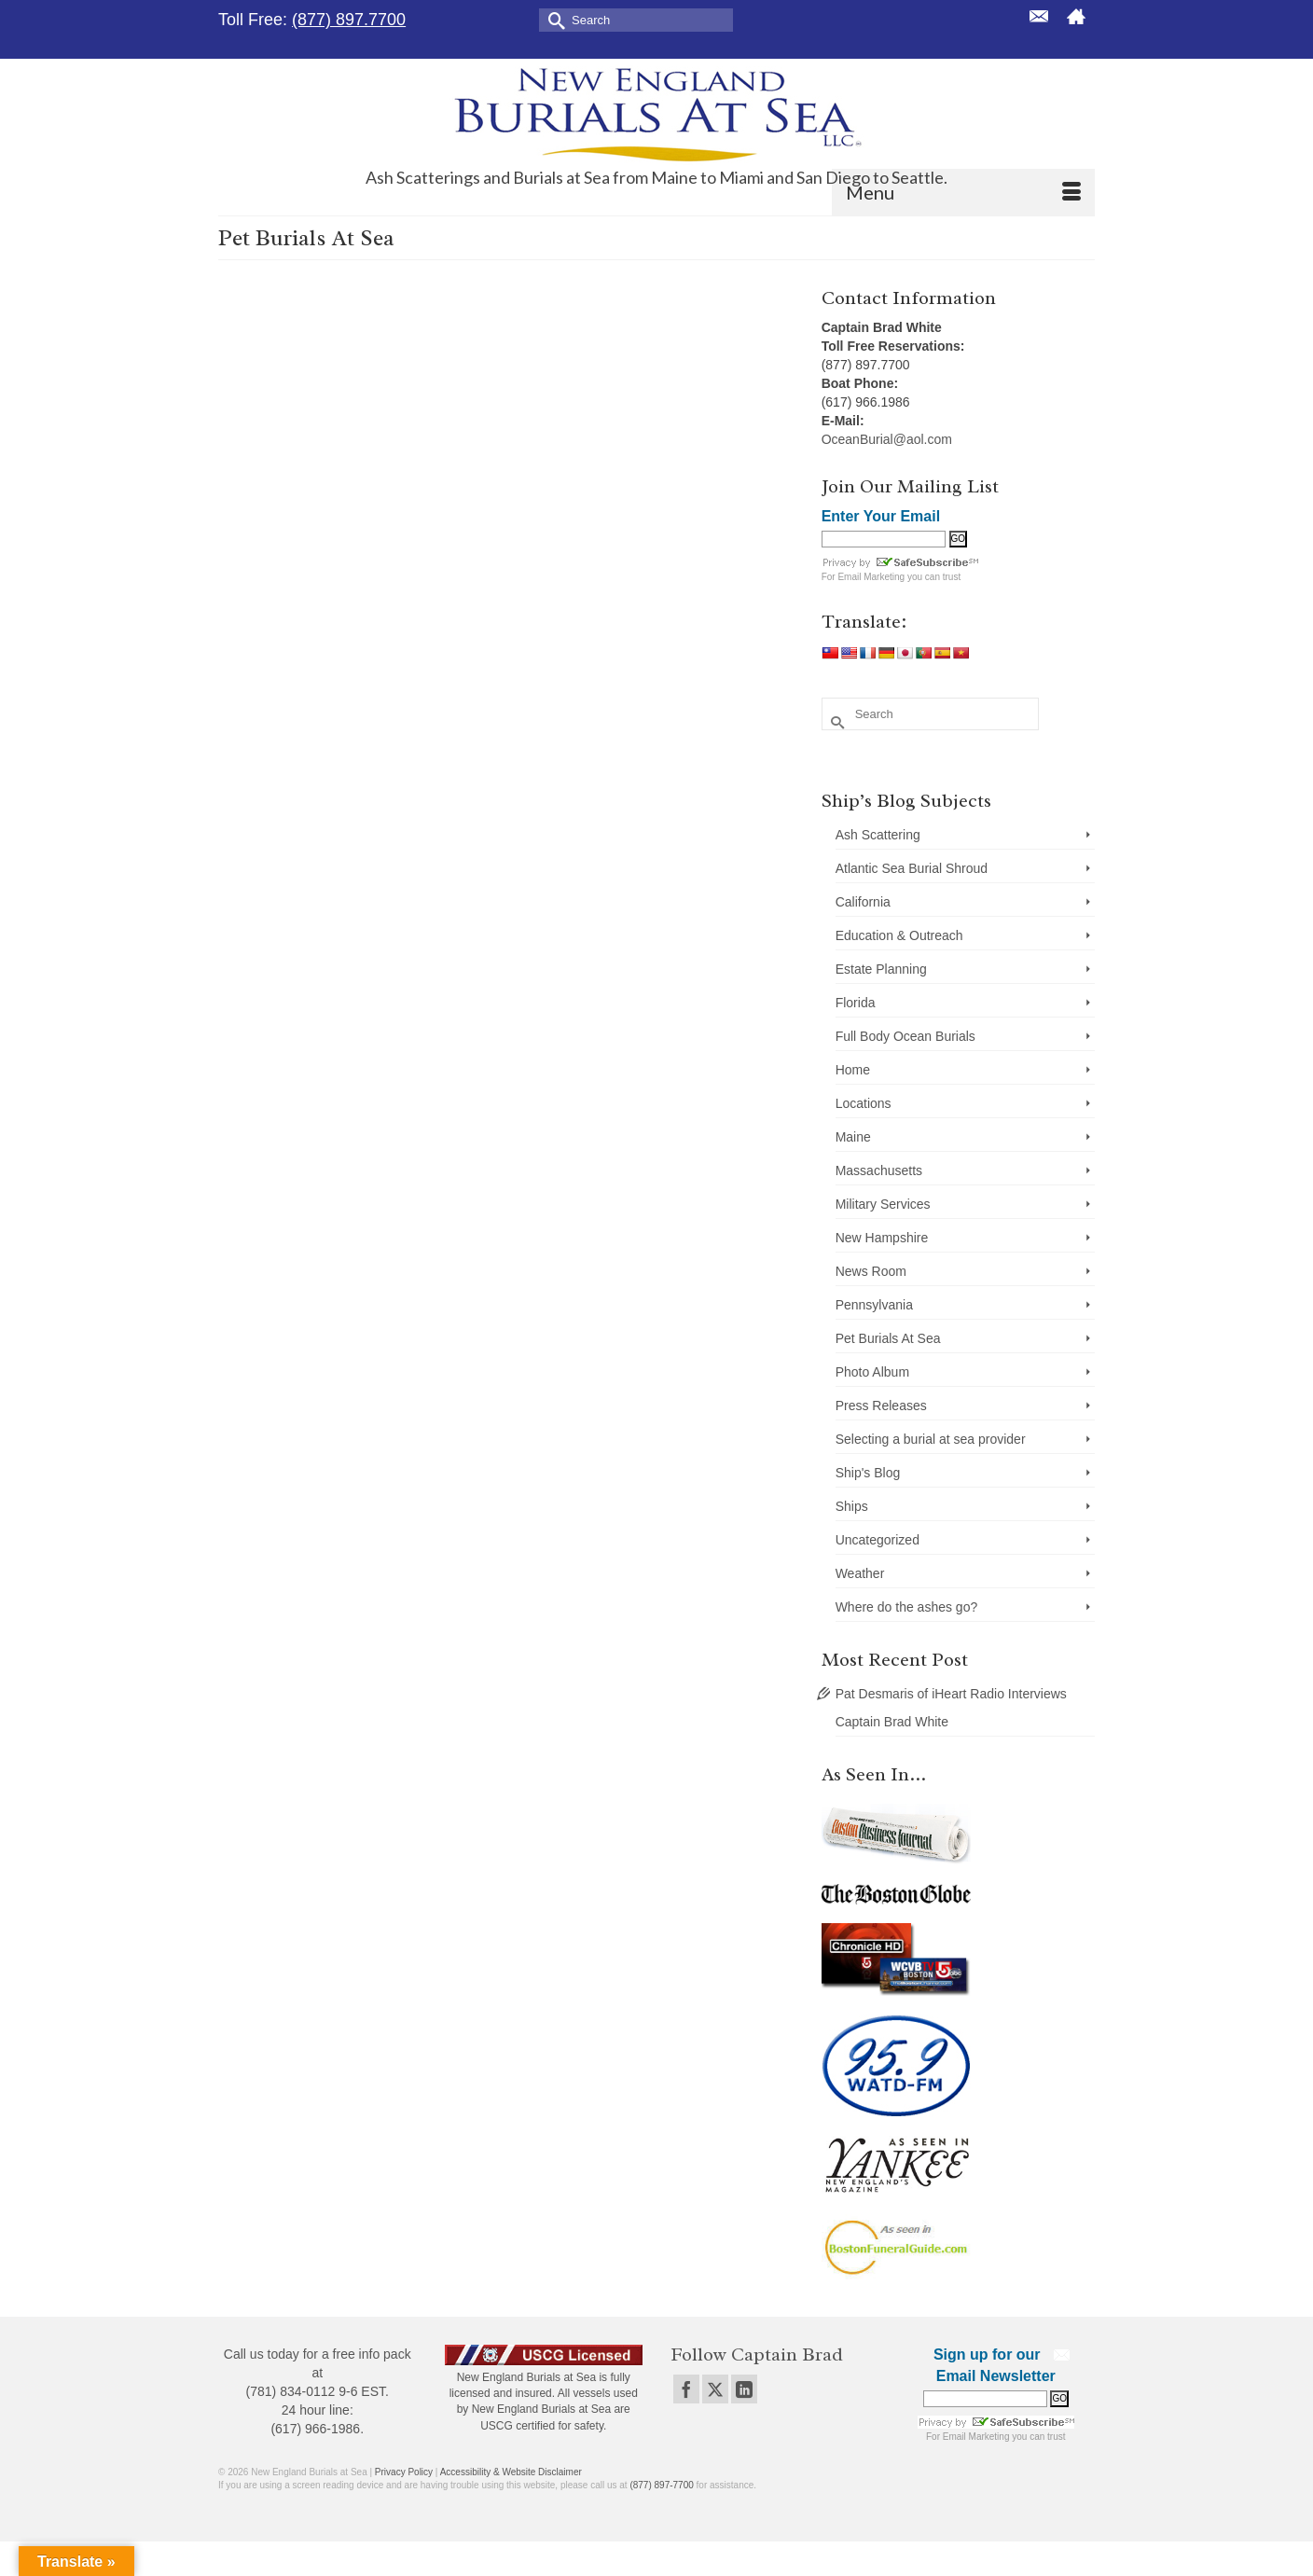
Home (853, 1069)
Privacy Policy (404, 2472)
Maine (853, 1136)
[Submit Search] (553, 19)
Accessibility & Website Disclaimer (511, 2472)
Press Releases (881, 1405)
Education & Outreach (899, 935)
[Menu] (963, 192)
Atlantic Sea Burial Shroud (912, 868)
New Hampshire (882, 1237)
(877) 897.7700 (349, 19)
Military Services (883, 1204)
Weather (860, 1573)
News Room (871, 1271)
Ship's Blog (868, 1472)
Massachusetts (879, 1170)
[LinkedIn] (744, 2389)
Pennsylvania (874, 1304)
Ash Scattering (878, 834)
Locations (863, 1103)
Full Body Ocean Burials (905, 1036)
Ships (852, 1506)
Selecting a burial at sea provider (931, 1439)
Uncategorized (877, 1539)
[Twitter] (715, 2389)
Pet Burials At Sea (888, 1338)
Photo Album (872, 1371)
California (863, 901)
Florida (856, 1002)
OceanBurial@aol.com (887, 439)
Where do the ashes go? (907, 1607)
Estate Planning (881, 969)
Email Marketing (871, 577)
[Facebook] (686, 2389)
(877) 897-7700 (661, 2485)
